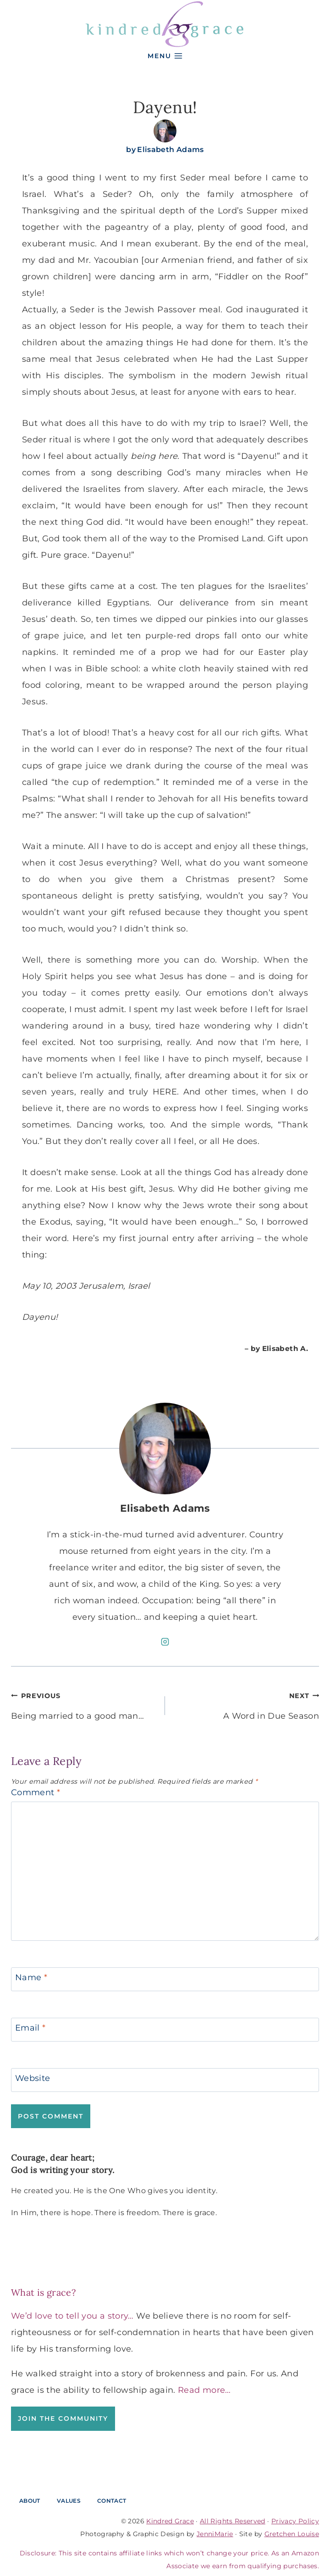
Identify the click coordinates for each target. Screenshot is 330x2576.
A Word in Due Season (246, 1704)
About (29, 2500)
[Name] (165, 1979)
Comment (35, 1792)
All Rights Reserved (232, 2521)
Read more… (204, 2390)
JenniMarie (215, 2534)
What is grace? (43, 2292)
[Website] (165, 2080)
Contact (111, 2500)
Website (32, 2078)
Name (31, 1977)
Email (30, 2028)
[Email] (165, 2030)
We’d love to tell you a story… (72, 2316)
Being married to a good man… (84, 1704)
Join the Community (63, 2418)
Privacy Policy (295, 2521)
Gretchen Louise (291, 2534)
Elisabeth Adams (170, 149)
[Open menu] (165, 56)
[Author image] (165, 131)
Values (69, 2500)
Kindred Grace (170, 2521)
